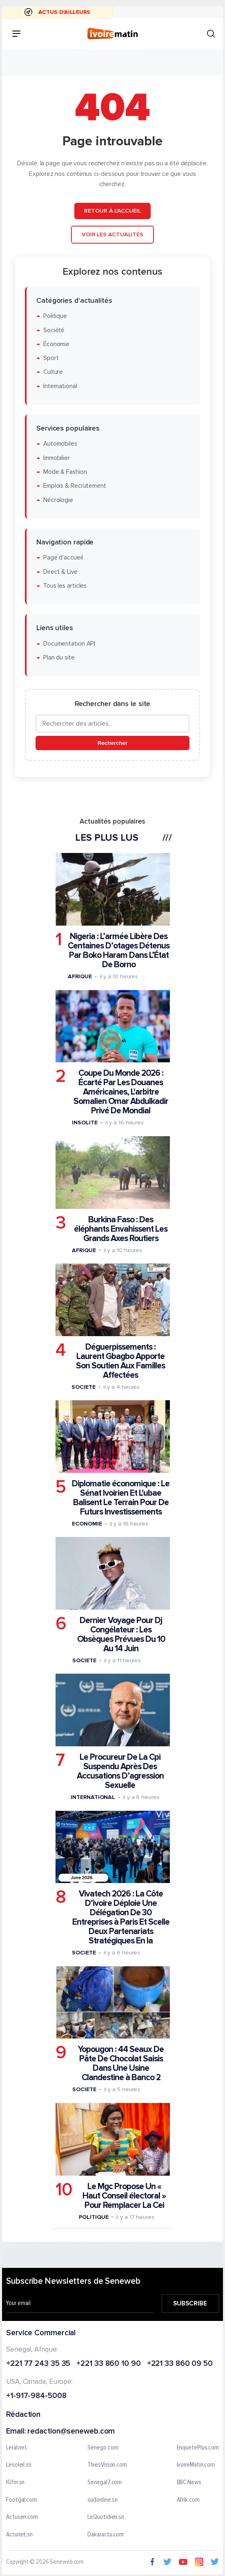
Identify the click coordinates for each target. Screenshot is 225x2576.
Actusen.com (22, 2517)
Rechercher (112, 742)
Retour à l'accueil (112, 210)
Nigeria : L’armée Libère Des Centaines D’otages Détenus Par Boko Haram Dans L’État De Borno (118, 950)
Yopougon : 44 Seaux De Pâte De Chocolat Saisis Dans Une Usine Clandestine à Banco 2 (121, 2063)
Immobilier (56, 458)
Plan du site (59, 657)
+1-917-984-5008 (36, 2396)
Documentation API (69, 643)
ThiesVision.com (107, 2465)
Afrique (79, 976)
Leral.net (16, 2447)
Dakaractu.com (105, 2534)
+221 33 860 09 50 (180, 2363)
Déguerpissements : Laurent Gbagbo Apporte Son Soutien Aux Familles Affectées (120, 1360)
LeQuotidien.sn (105, 2517)
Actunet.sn (19, 2534)
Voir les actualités (112, 234)
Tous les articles (65, 585)
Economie (87, 1523)
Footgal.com (21, 2499)
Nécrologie (58, 500)
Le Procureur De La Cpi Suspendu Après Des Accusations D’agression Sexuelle (120, 1771)
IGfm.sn (15, 2482)
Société (54, 330)
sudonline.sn (102, 2499)
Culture (53, 372)
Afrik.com (188, 2499)
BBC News (189, 2482)
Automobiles (60, 444)
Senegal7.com (104, 2482)
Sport (51, 358)
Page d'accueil (63, 558)
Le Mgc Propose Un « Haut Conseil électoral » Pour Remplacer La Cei (124, 2195)
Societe (83, 1386)
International (60, 386)
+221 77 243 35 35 (38, 2363)
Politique (55, 316)
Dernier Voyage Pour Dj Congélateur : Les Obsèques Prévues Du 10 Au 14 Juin (121, 1634)
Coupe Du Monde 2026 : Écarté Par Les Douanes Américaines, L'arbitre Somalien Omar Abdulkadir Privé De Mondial (121, 1091)
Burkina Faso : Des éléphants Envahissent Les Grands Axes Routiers (120, 1229)
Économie (56, 344)
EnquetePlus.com (198, 2447)
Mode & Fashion (65, 472)
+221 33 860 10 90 (108, 2363)
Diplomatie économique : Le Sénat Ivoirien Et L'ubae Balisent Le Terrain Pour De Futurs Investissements (120, 1497)
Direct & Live (60, 571)
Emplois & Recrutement (74, 486)
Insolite (84, 1122)
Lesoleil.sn (18, 2465)
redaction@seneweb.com (71, 2431)
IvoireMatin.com (196, 2465)
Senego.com (102, 2447)
